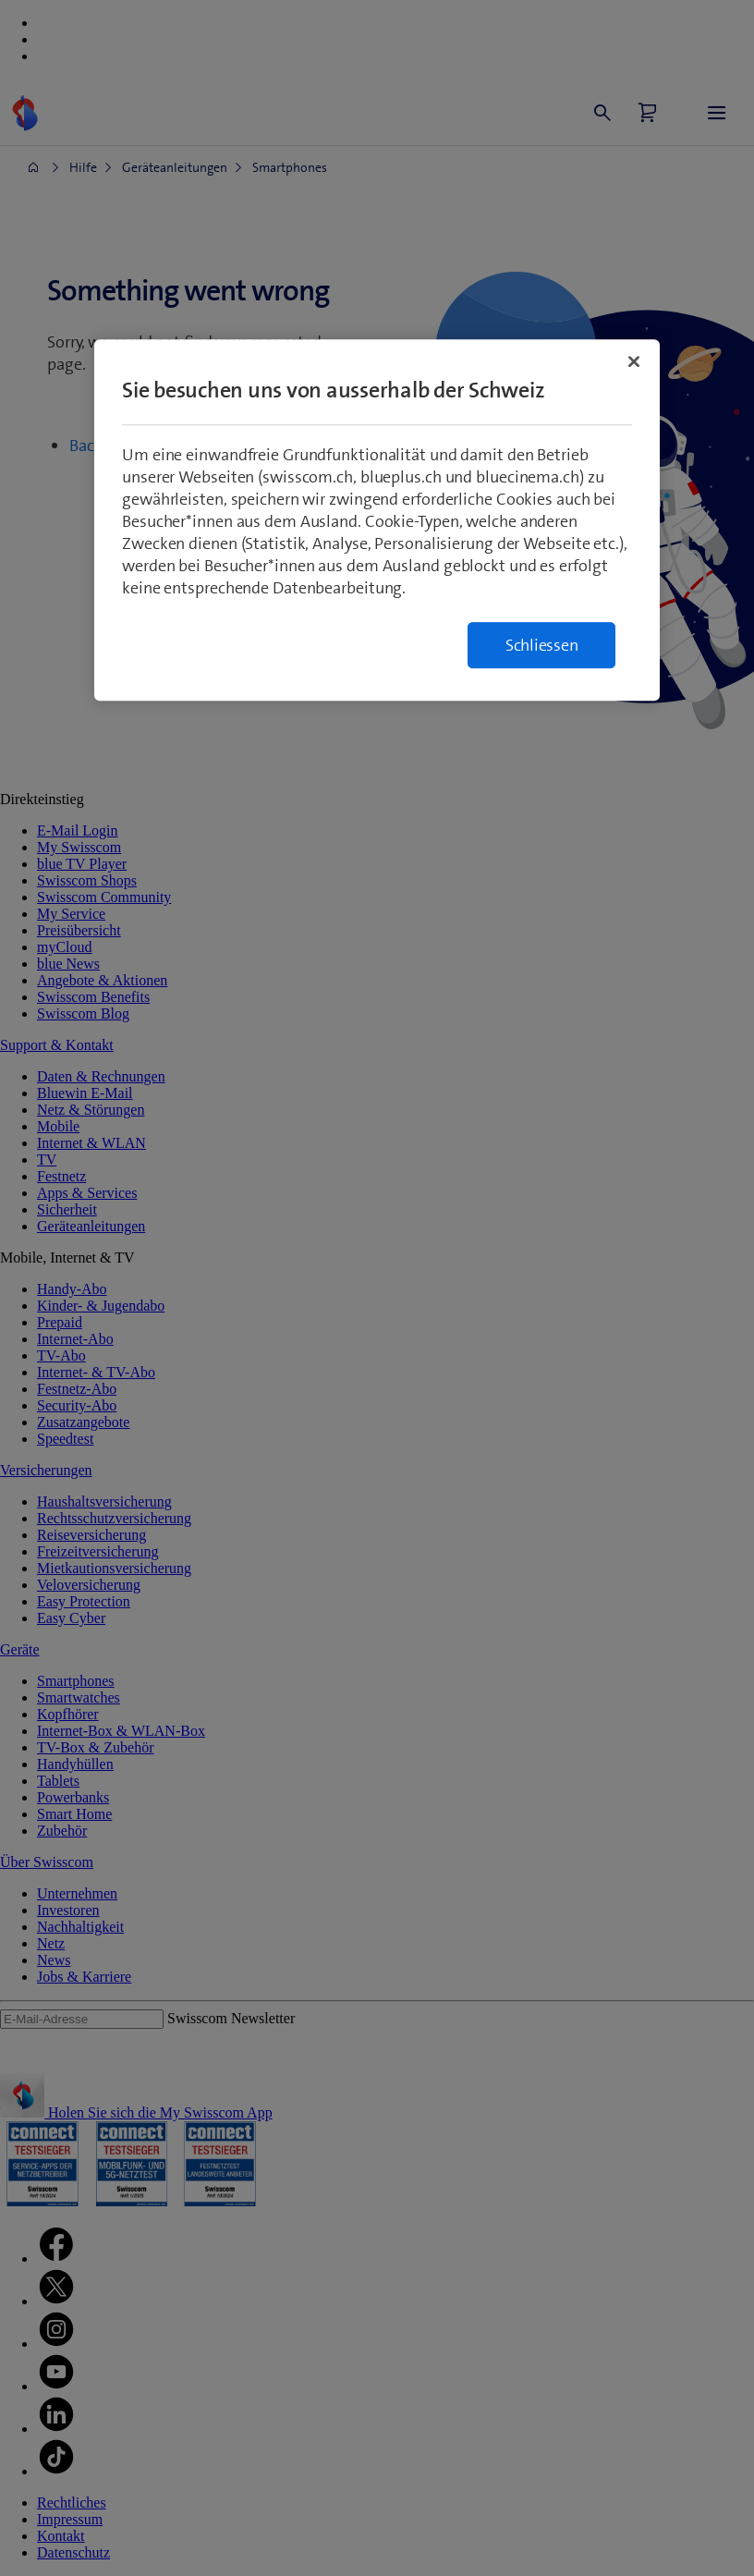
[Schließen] (634, 361)
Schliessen (541, 645)
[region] (377, 520)
